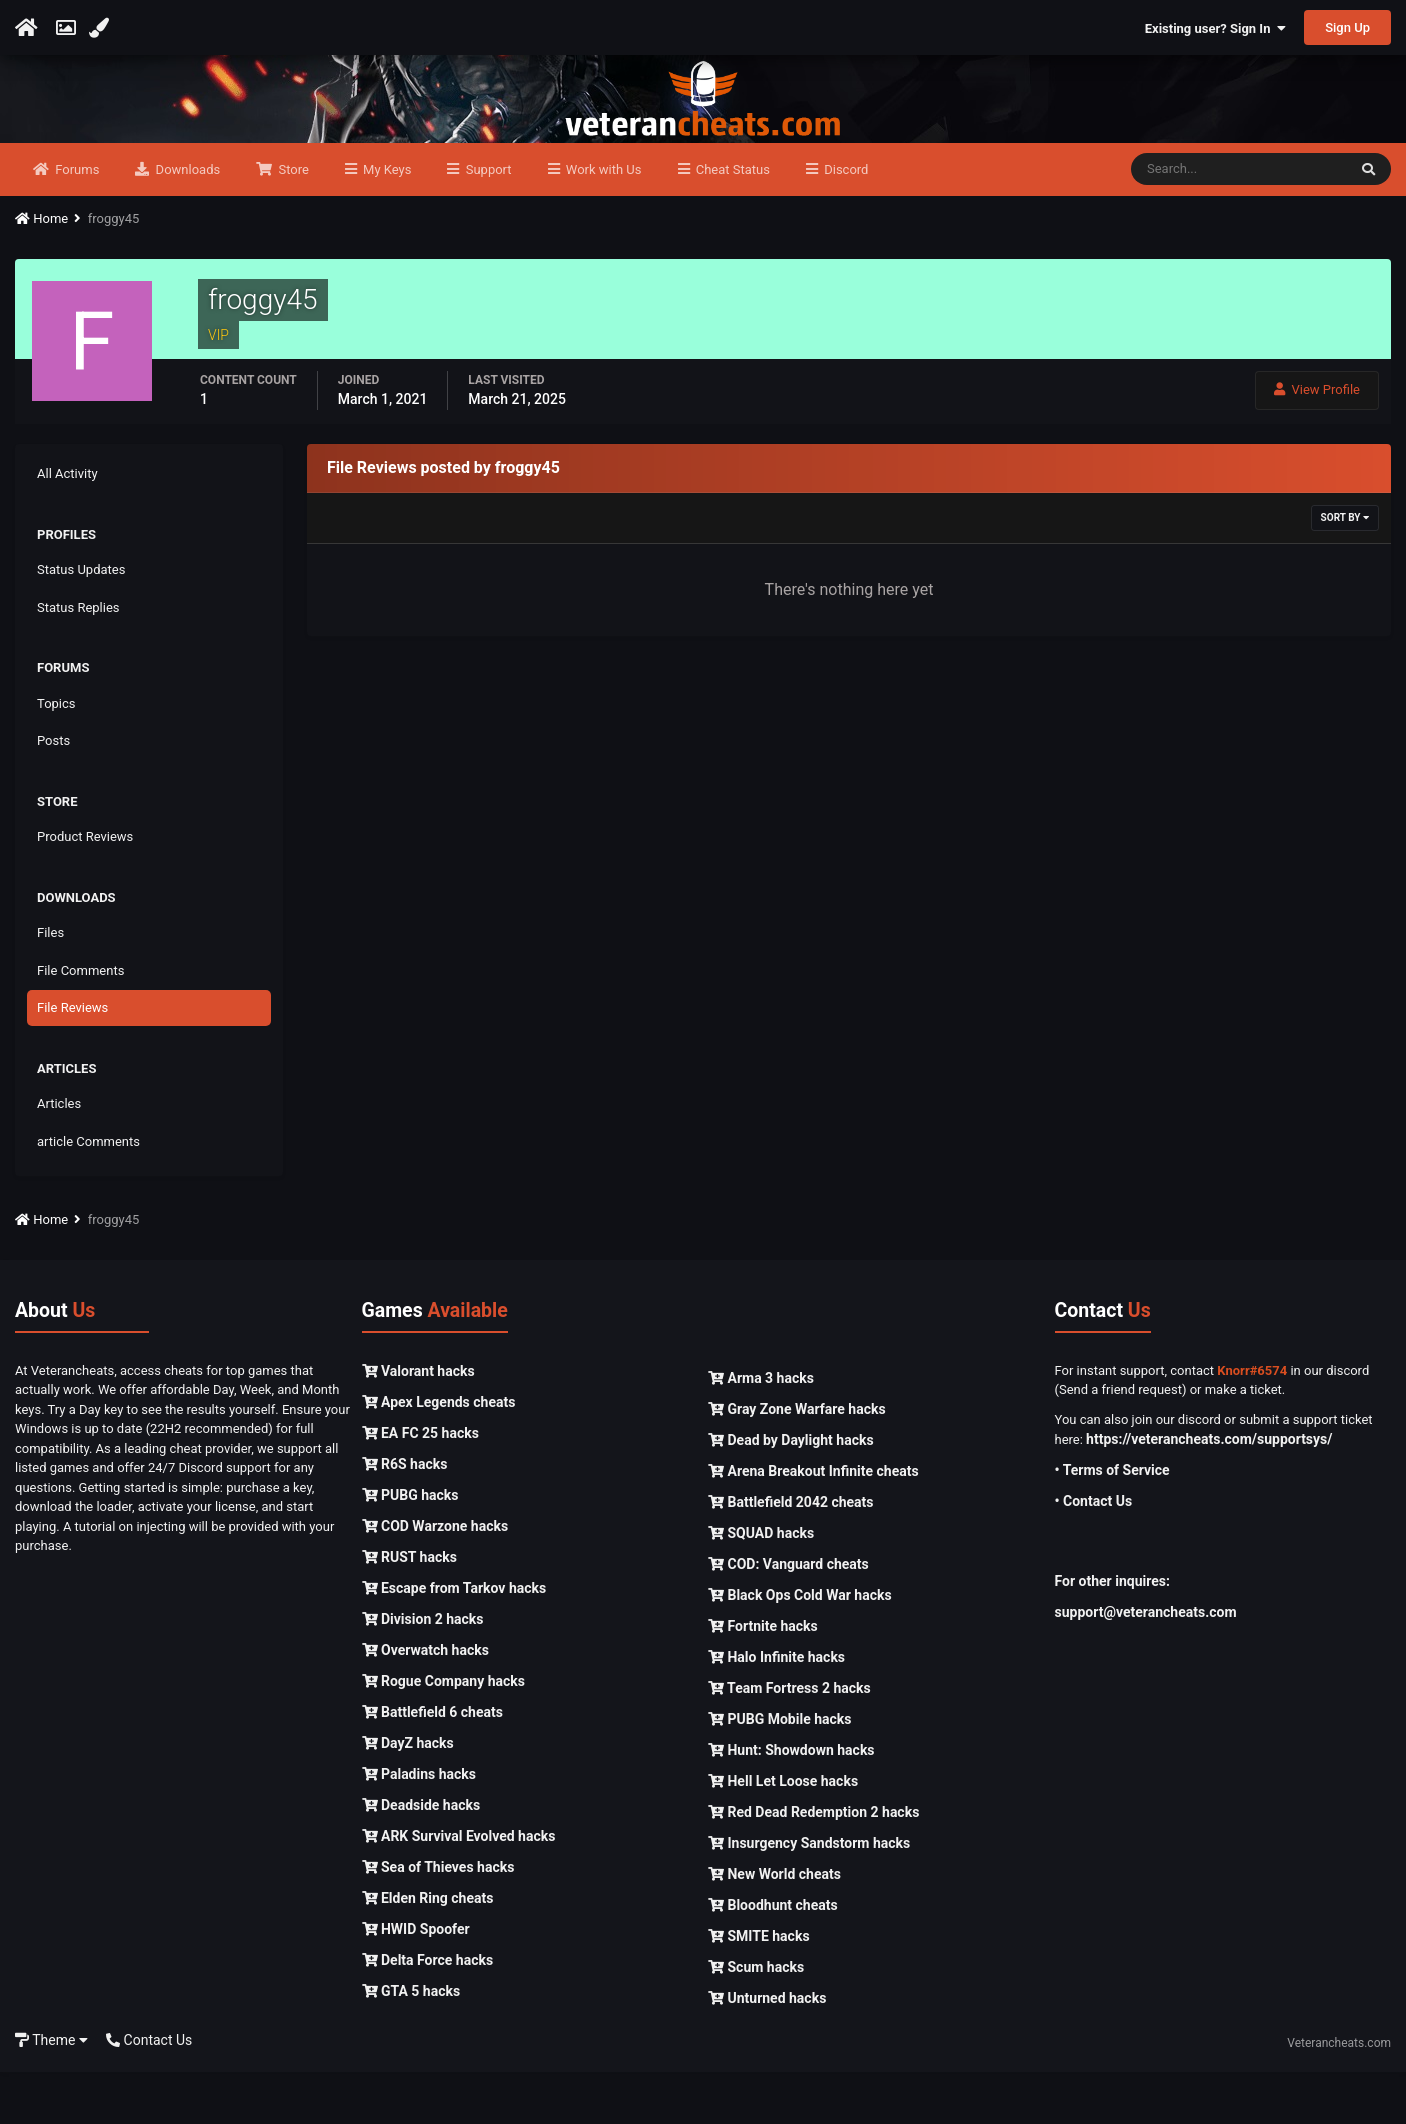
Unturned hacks (767, 2050)
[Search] (1238, 222)
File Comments (80, 1022)
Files (50, 985)
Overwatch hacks (425, 1702)
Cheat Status (731, 221)
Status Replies (78, 659)
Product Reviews (85, 889)
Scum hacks (756, 2019)
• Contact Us (1094, 1554)
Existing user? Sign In (1215, 28)
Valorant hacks (418, 1423)
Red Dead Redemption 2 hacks (813, 1864)
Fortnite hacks (763, 1678)
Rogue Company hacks (443, 1733)
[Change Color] (101, 28)
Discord (844, 221)
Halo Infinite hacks (776, 1709)
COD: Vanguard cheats (788, 1616)
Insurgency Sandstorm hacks (809, 1895)
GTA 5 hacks (411, 2043)
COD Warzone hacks (435, 1578)
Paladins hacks (419, 1826)
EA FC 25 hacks (420, 1485)
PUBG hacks (410, 1547)
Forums (75, 221)
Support (486, 221)
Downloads (186, 221)
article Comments (88, 1193)
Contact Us (149, 2092)
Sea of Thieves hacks (438, 1919)
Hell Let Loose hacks (783, 1833)
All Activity (67, 526)
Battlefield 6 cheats (432, 1764)
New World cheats (774, 1926)
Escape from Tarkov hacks (454, 1640)
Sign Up (1347, 27)
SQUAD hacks (761, 1585)
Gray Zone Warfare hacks (797, 1461)
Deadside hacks (421, 1857)
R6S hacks (405, 1516)
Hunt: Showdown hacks (791, 1802)
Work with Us (602, 221)
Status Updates (81, 622)
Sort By (1345, 570)
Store (292, 221)
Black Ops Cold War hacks (800, 1647)
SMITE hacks (759, 1988)
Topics (56, 755)
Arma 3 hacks (761, 1430)
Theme (51, 2092)
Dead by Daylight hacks (791, 1492)
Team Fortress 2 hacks (789, 1740)
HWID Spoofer (416, 1981)
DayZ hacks (408, 1795)
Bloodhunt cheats (773, 1957)
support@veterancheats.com (1146, 1665)
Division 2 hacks (423, 1671)
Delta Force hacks (428, 2012)
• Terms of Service (1112, 1523)
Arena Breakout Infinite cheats (813, 1523)
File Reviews (72, 1060)
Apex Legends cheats (439, 1454)
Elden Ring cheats (428, 1950)
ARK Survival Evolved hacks (459, 1888)
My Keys (386, 221)
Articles (59, 1156)
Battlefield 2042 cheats (791, 1554)
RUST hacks (409, 1609)
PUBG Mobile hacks (779, 1771)
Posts (53, 793)
